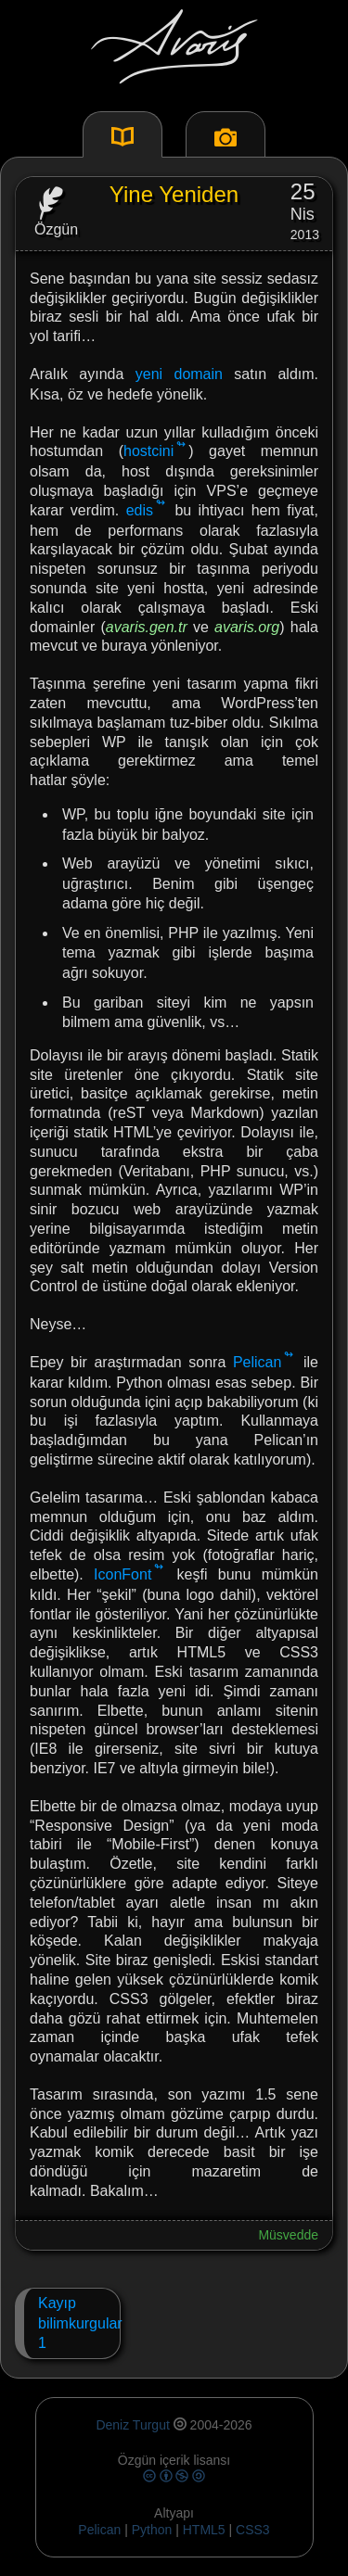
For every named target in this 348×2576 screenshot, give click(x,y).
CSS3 (253, 2529)
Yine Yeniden (174, 194)
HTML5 (206, 2529)
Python (152, 2529)
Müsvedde (288, 2234)
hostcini (148, 451)
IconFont (122, 1574)
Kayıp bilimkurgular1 (72, 2323)
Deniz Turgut (132, 2424)
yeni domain (179, 374)
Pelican (257, 1362)
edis (139, 510)
